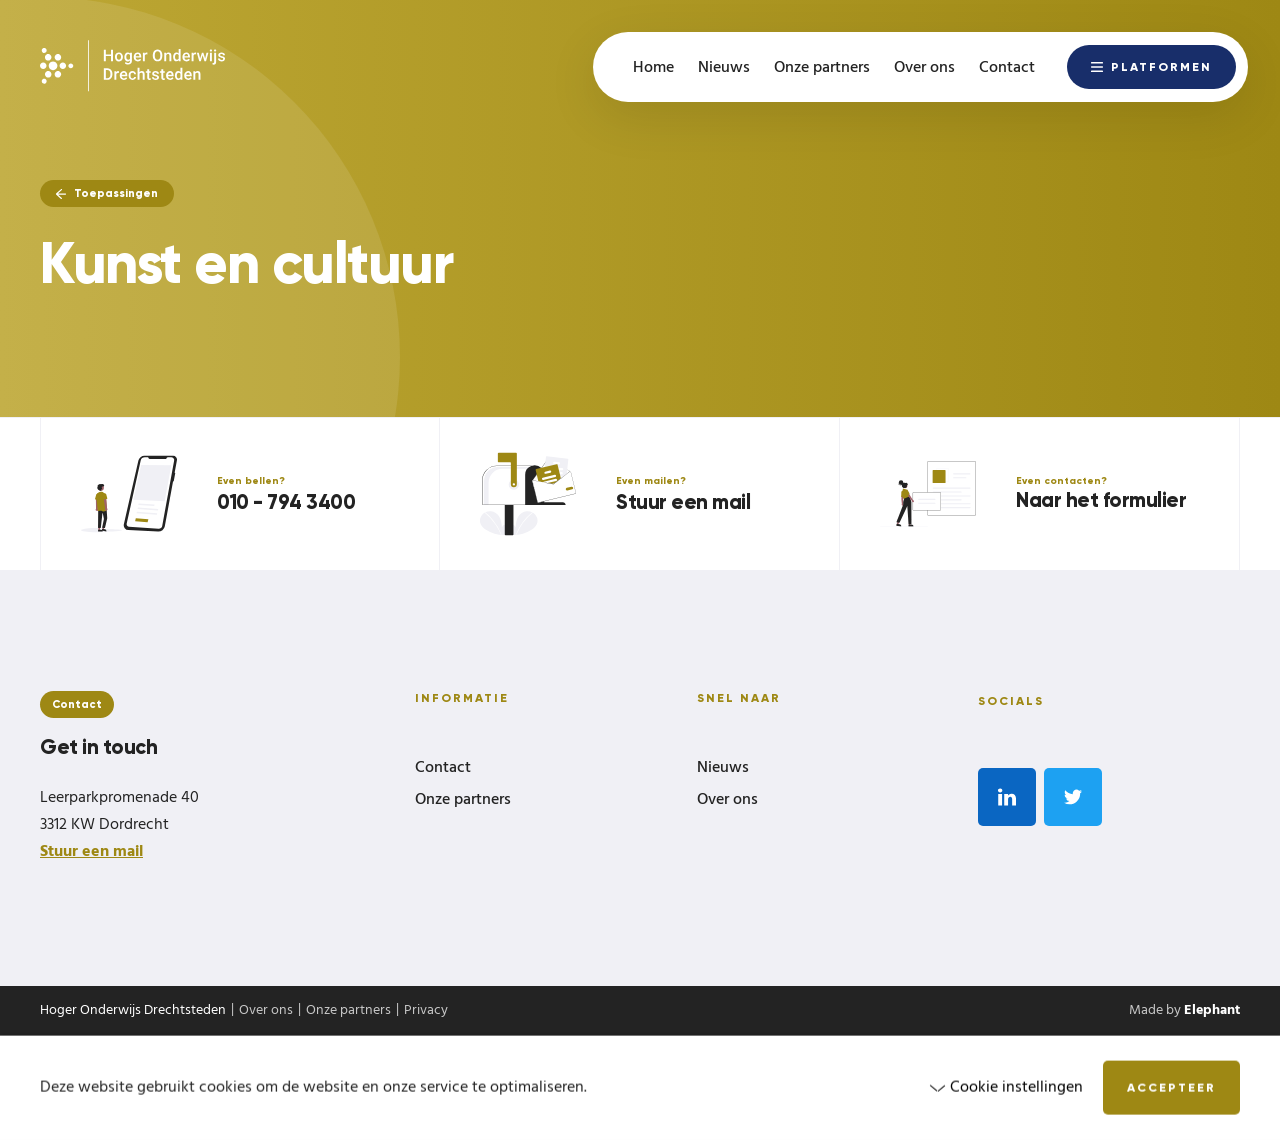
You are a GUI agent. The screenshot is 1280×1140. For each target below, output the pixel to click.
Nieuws (723, 769)
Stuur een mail (91, 852)
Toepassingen (107, 193)
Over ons (727, 801)
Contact (443, 769)
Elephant (1212, 1010)
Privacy (426, 1011)
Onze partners (463, 801)
